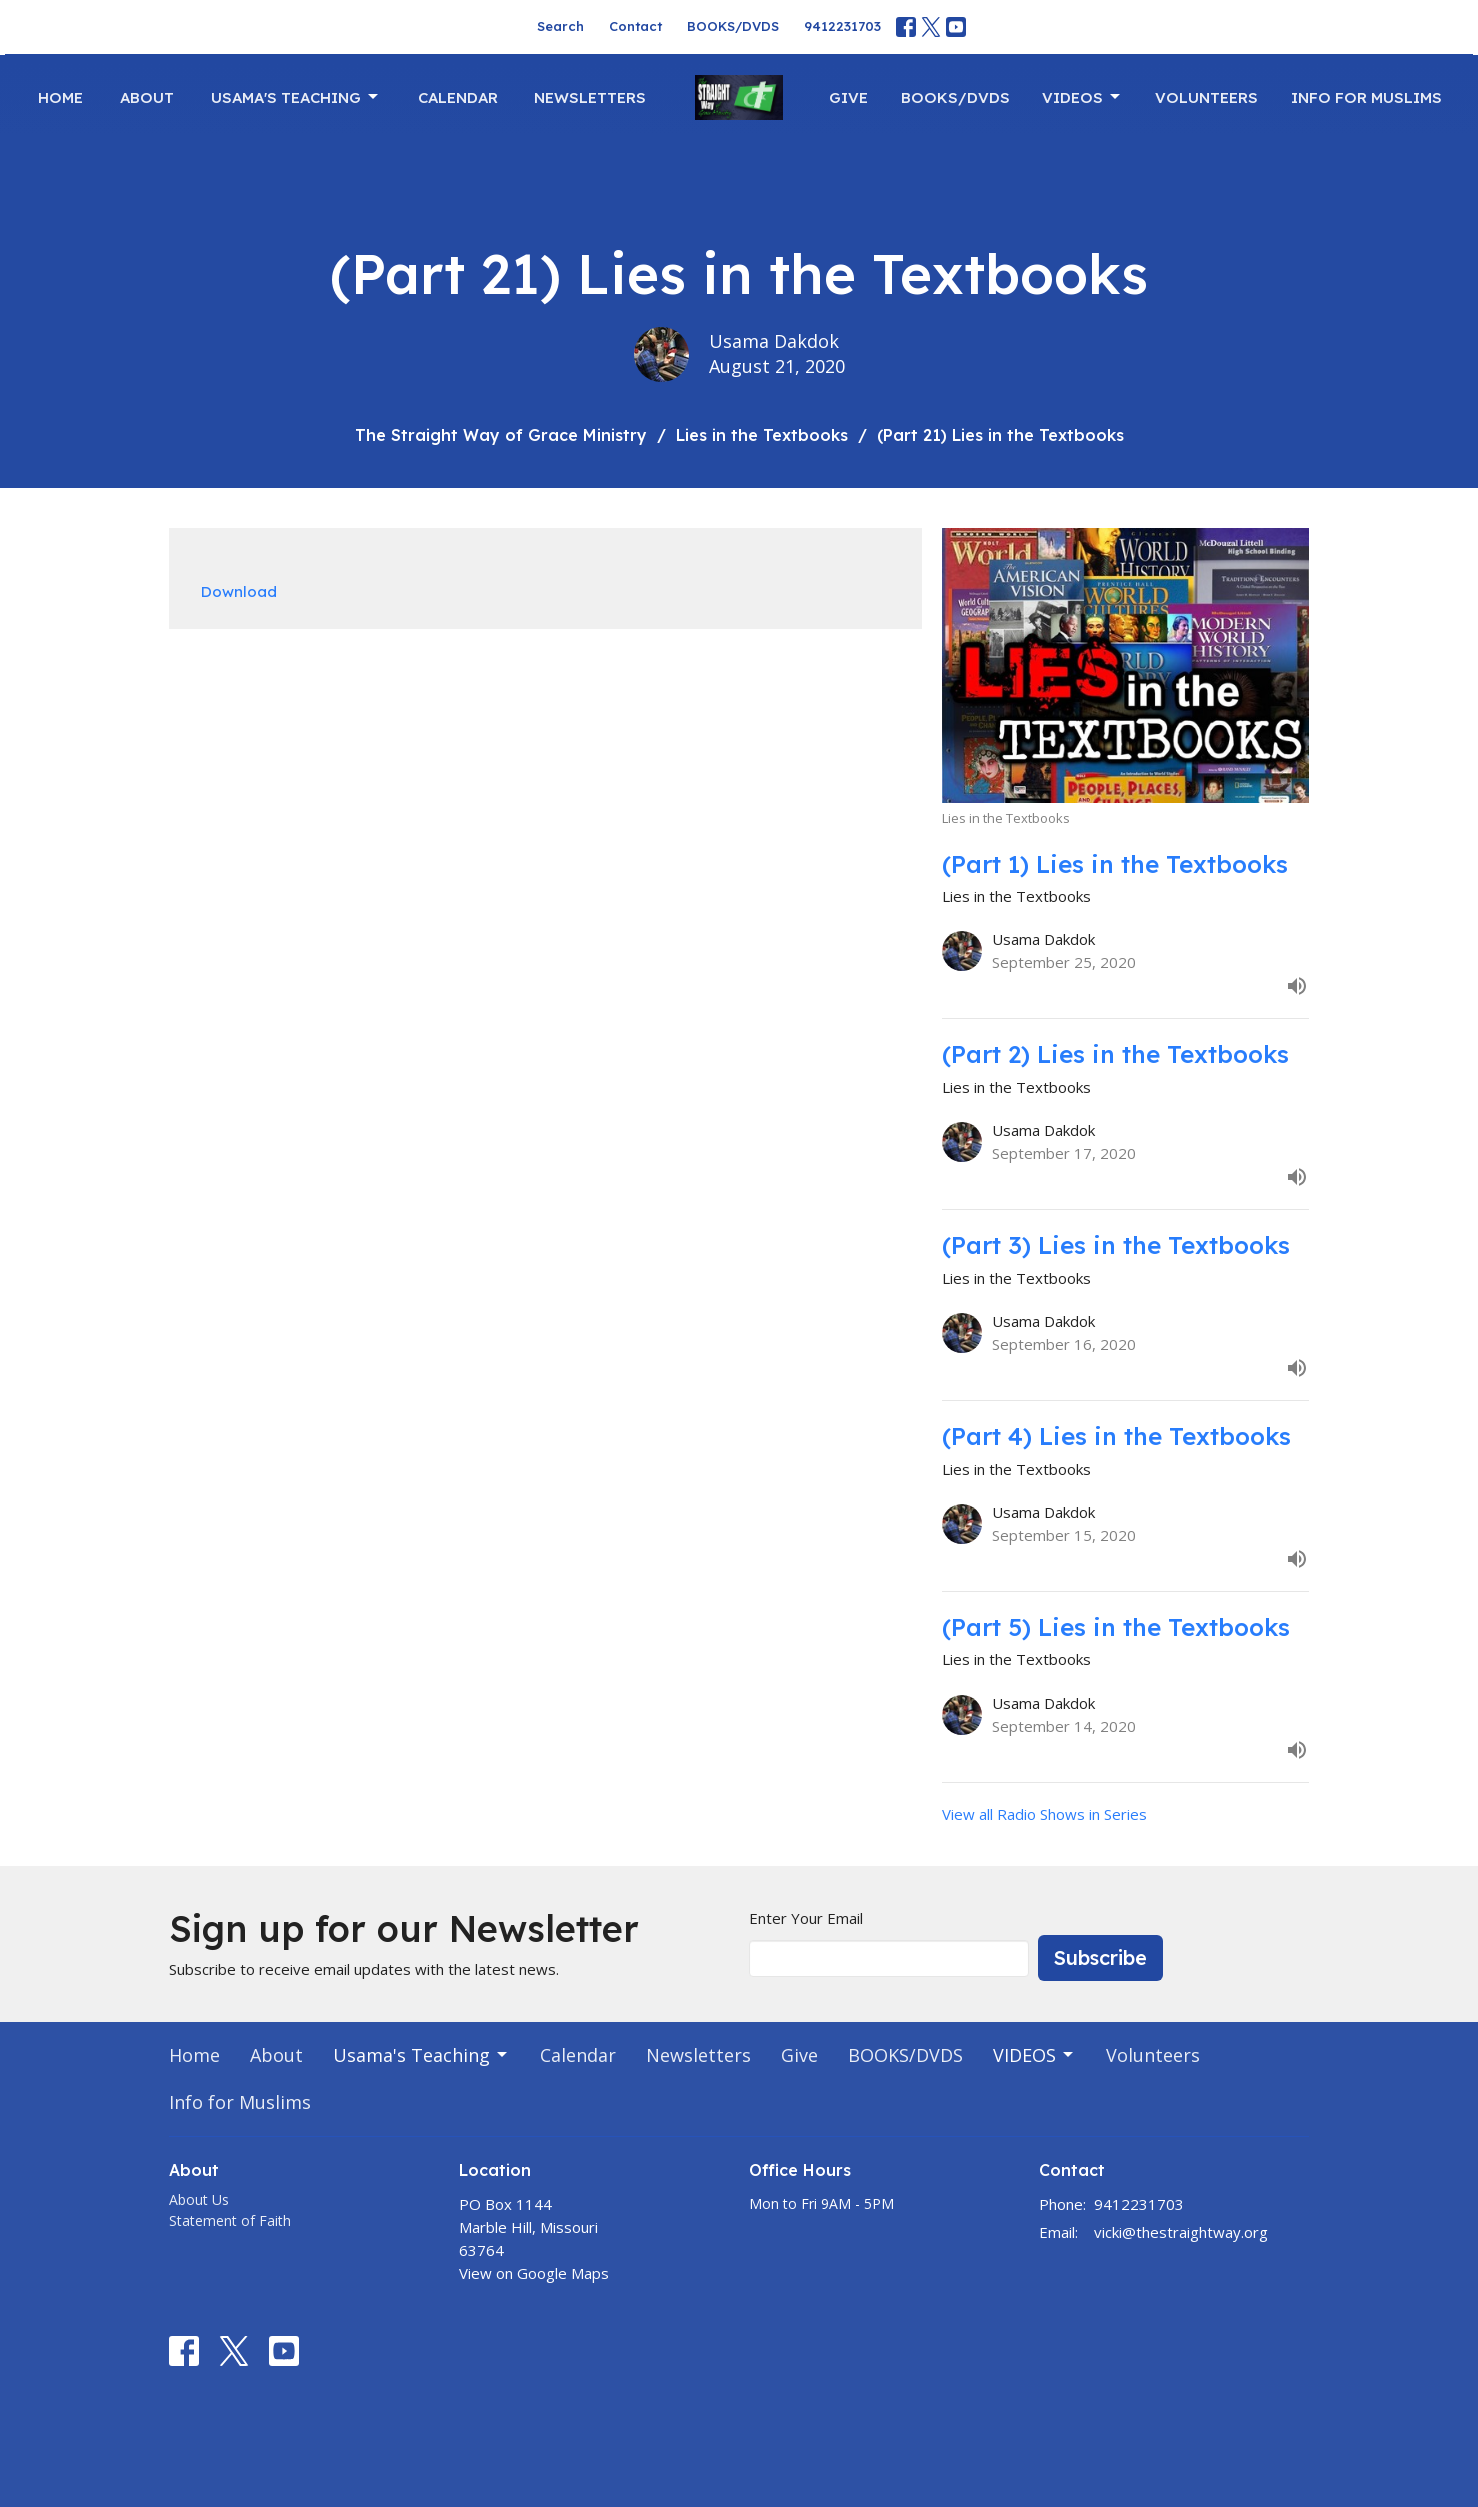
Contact (635, 26)
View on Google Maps (534, 2273)
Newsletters (590, 97)
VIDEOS (1082, 97)
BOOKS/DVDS (733, 26)
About (147, 97)
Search (560, 26)
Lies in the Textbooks (762, 435)
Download (239, 591)
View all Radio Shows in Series (1044, 1814)
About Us (199, 2199)
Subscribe (1100, 1957)
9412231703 (842, 26)
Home (60, 97)
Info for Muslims (1366, 97)
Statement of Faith (230, 2220)
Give (848, 97)
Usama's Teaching (296, 97)
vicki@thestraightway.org (1181, 2232)
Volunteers (1206, 97)
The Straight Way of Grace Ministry (501, 435)
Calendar (458, 97)
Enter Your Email (806, 1918)
